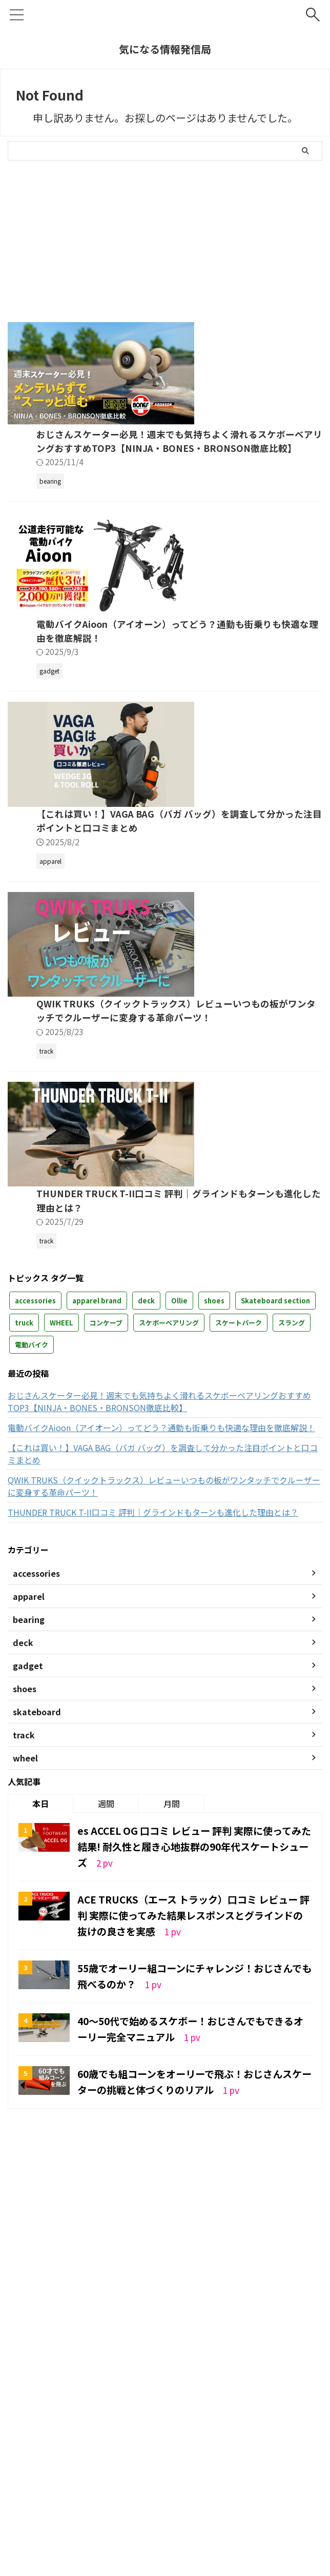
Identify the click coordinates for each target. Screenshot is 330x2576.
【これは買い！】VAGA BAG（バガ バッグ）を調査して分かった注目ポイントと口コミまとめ (163, 1813)
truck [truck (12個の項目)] (24, 1682)
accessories (147, 2519)
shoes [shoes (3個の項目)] (214, 1660)
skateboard (172, 2507)
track (263, 2507)
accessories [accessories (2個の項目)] (35, 1660)
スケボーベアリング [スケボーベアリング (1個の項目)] (169, 1682)
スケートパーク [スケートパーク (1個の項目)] (238, 1682)
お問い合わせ (124, 2507)
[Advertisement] (94, 237)
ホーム (40, 2507)
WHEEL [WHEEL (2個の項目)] (61, 1682)
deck (236, 2507)
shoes (209, 2507)
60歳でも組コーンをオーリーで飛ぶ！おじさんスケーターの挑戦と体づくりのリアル (190, 2438)
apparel (187, 2519)
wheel (290, 2507)
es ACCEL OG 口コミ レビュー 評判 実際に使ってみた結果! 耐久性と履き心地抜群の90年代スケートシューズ (194, 2205)
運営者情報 (78, 2507)
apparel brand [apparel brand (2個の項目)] (96, 1660)
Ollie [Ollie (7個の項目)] (179, 1660)
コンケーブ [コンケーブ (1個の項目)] (106, 1682)
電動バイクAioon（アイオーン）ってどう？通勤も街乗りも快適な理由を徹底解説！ (161, 1787)
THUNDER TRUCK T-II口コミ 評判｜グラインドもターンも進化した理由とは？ (153, 1872)
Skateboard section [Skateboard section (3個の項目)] (275, 1660)
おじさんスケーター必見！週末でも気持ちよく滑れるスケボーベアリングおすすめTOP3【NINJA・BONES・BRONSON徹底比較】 (164, 512)
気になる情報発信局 (165, 49)
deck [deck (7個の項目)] (146, 1660)
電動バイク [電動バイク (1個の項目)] (31, 1704)
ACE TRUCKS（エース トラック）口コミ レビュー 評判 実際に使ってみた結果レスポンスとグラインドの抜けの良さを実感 (193, 2273)
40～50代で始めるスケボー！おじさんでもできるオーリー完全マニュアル (191, 2385)
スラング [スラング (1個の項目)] (291, 1682)
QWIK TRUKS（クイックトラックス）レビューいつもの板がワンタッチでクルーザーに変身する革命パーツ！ (164, 1845)
